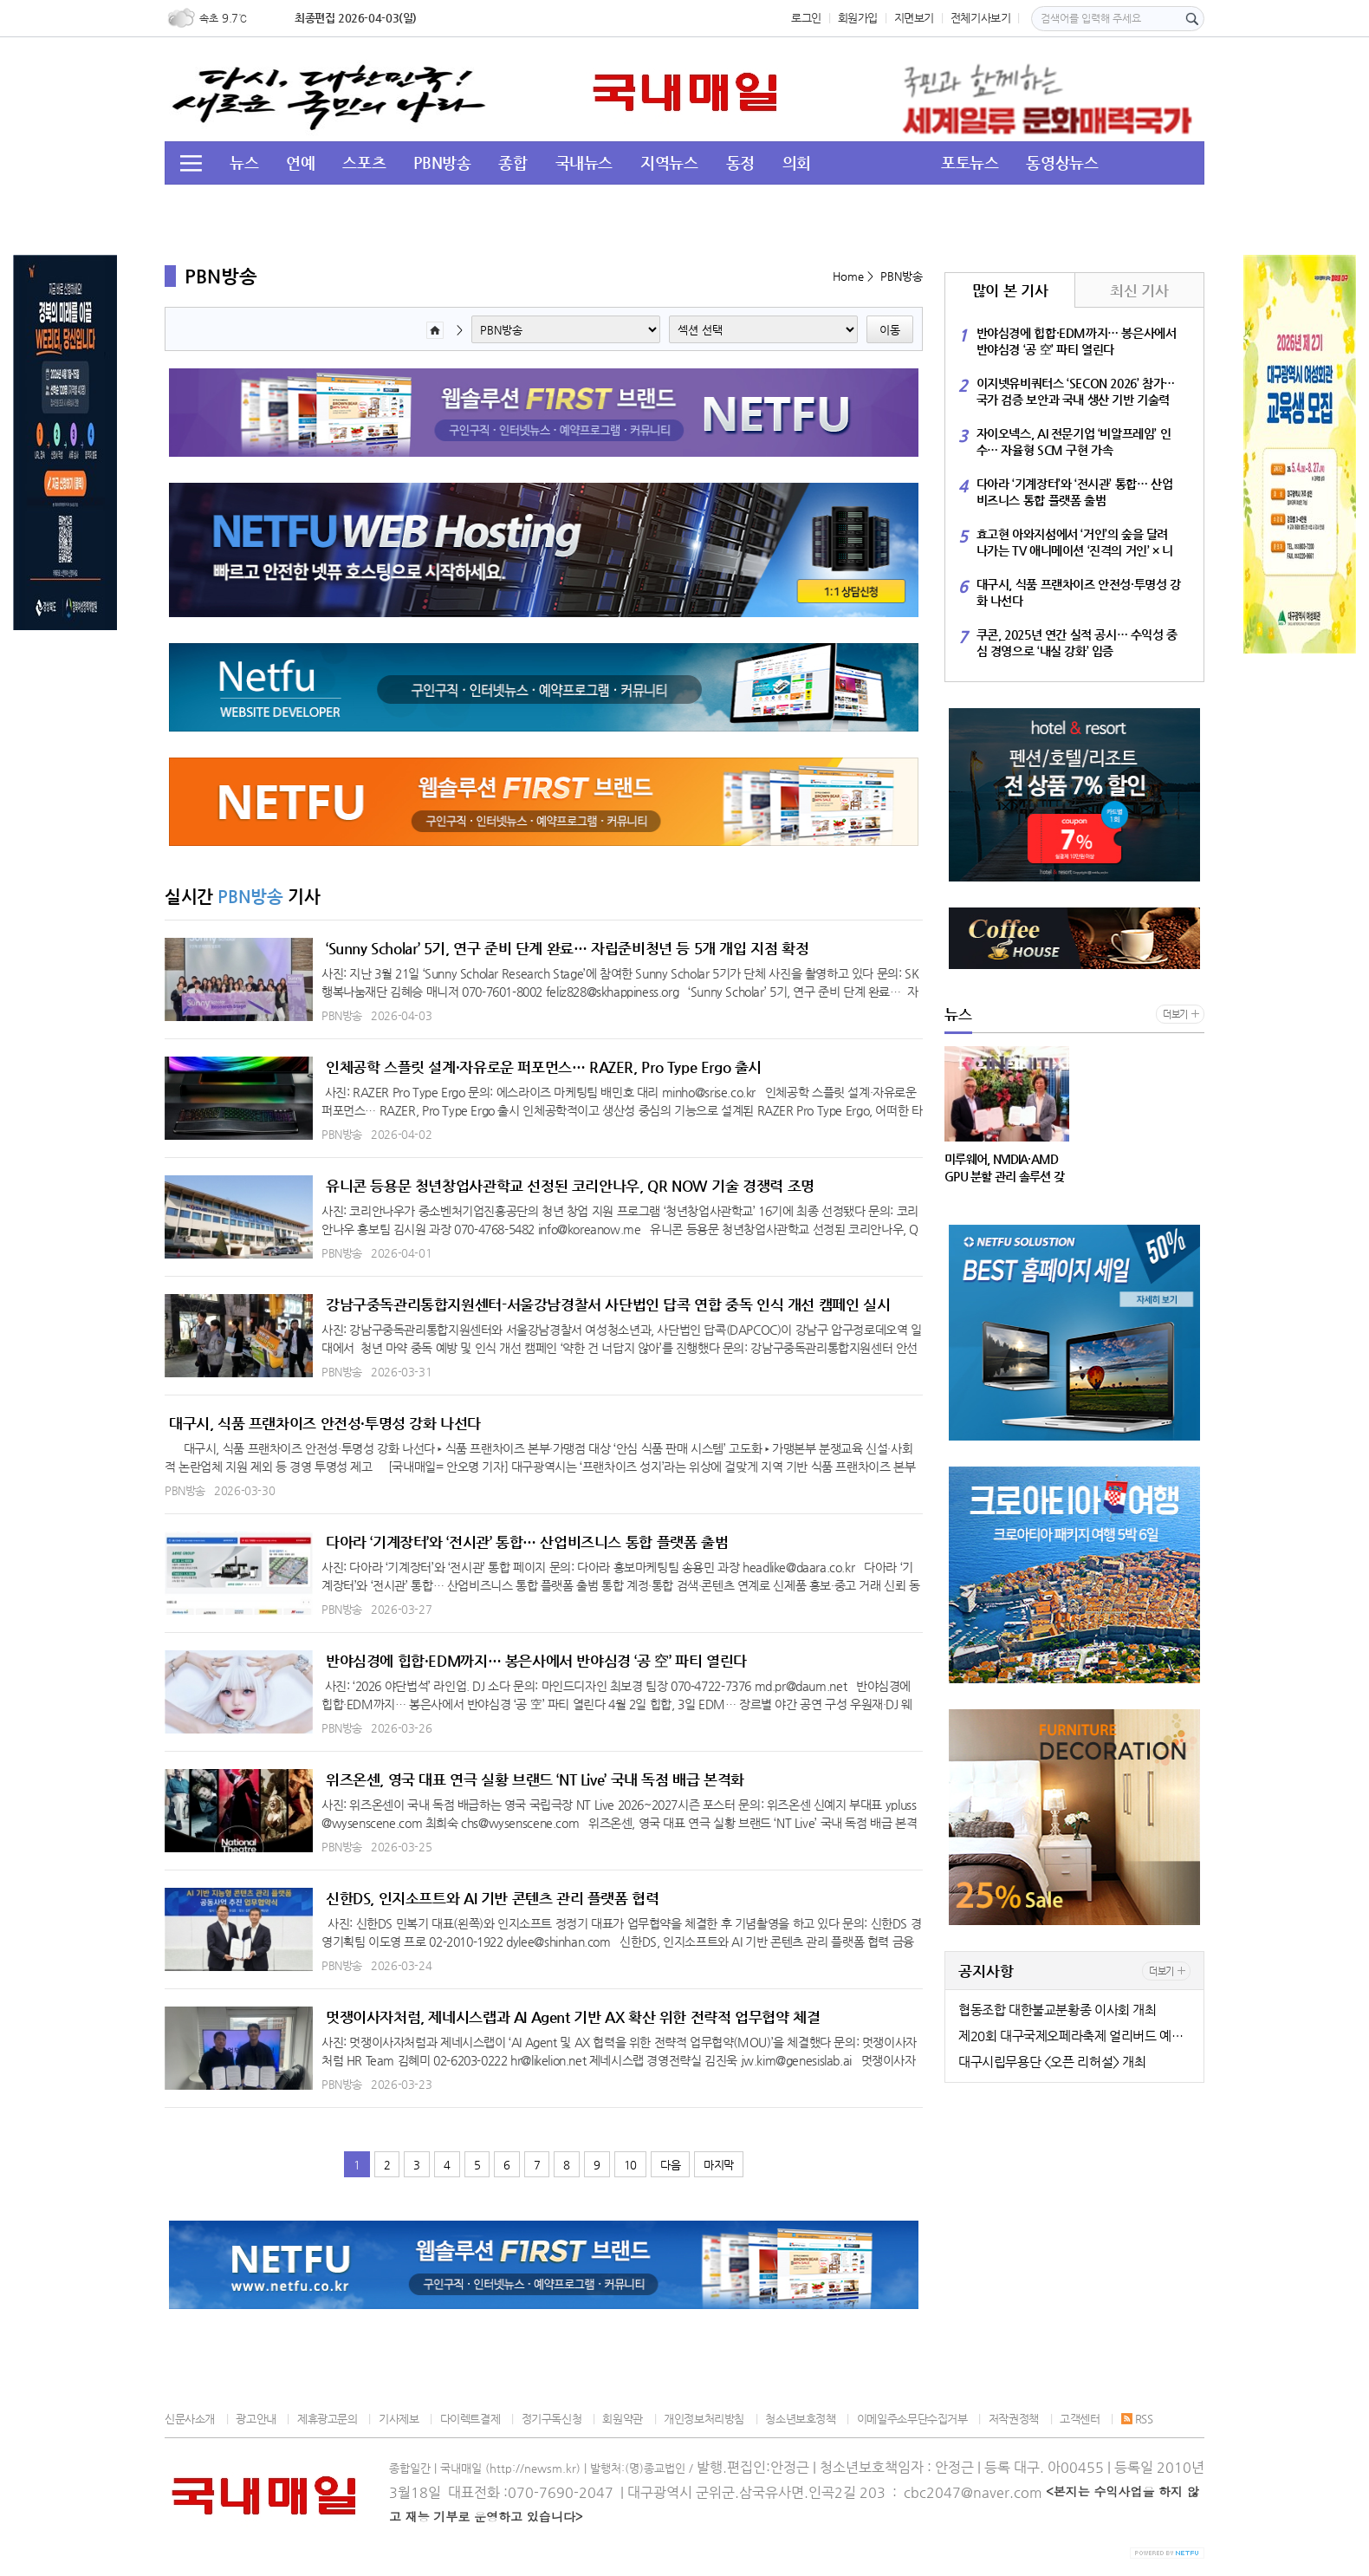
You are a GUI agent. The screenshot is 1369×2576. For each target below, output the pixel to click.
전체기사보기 (981, 17)
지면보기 (914, 17)
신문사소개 (190, 2418)
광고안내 (256, 2418)
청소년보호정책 (800, 2418)
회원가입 (858, 17)
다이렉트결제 (470, 2418)
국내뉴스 (584, 162)
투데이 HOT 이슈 (285, 204)
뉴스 (244, 162)
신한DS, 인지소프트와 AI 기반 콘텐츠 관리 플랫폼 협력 (492, 1898)
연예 (300, 162)
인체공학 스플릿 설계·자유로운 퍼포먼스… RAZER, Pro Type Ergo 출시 (544, 1067)
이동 (889, 329)
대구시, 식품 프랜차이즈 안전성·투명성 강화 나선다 (325, 1423)
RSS (1137, 2418)
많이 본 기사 (1010, 290)
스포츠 (364, 162)
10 (630, 2164)
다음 (670, 2164)
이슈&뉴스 (530, 204)
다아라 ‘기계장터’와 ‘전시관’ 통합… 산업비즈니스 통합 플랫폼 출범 (527, 1542)
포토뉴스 (969, 162)
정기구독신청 (552, 2418)
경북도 (446, 204)
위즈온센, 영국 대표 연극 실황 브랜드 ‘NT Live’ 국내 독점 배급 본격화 (535, 1779)
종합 (512, 162)
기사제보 (398, 2418)
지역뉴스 (668, 162)
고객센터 (1080, 2418)
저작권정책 (1014, 2418)
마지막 (719, 2164)
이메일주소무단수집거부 (912, 2418)
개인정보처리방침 (704, 2418)
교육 (382, 204)
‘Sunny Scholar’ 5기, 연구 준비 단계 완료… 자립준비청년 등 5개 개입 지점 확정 (567, 948)
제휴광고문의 (327, 2418)
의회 (796, 162)
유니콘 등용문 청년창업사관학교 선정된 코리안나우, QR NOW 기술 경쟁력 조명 (570, 1185)
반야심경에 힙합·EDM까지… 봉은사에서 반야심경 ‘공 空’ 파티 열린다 (536, 1660)
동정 (740, 162)
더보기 (1175, 1014)
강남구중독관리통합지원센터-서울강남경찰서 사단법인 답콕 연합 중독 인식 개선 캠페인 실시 (608, 1304)
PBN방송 (441, 162)
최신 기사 (1139, 290)
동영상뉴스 (1062, 162)
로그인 (806, 17)
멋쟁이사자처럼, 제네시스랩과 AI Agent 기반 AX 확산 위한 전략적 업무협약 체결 (573, 2017)
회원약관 (622, 2418)
